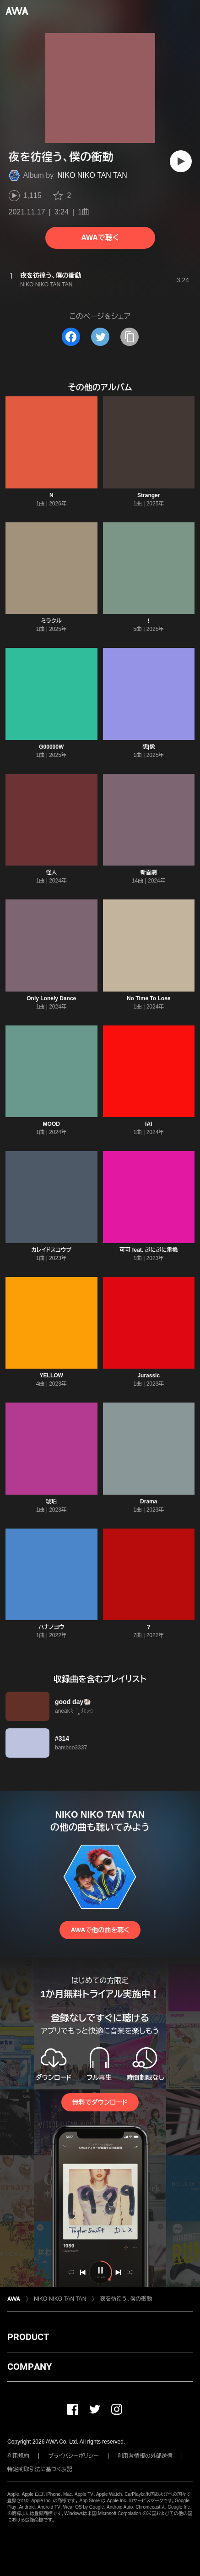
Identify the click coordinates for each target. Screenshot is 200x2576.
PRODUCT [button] (28, 2336)
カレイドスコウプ (51, 1250)
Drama (148, 1501)
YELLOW (51, 1375)
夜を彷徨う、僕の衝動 (126, 2299)
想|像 (148, 747)
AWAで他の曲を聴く (99, 1930)
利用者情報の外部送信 (145, 2456)
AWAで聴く (100, 237)
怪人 (51, 872)
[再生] (181, 161)
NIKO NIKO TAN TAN (92, 175)
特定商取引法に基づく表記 (39, 2469)
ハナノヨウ (51, 1627)
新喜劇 (149, 872)
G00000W (51, 747)
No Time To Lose (149, 998)
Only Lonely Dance (51, 998)
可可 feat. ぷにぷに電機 (148, 1250)
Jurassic (148, 1375)
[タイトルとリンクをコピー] (129, 337)
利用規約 (18, 2456)
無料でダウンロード (99, 2102)
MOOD (51, 1124)
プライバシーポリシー (73, 2456)
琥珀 (51, 1501)
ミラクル (51, 621)
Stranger (148, 495)
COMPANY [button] (29, 2366)
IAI (148, 1124)
